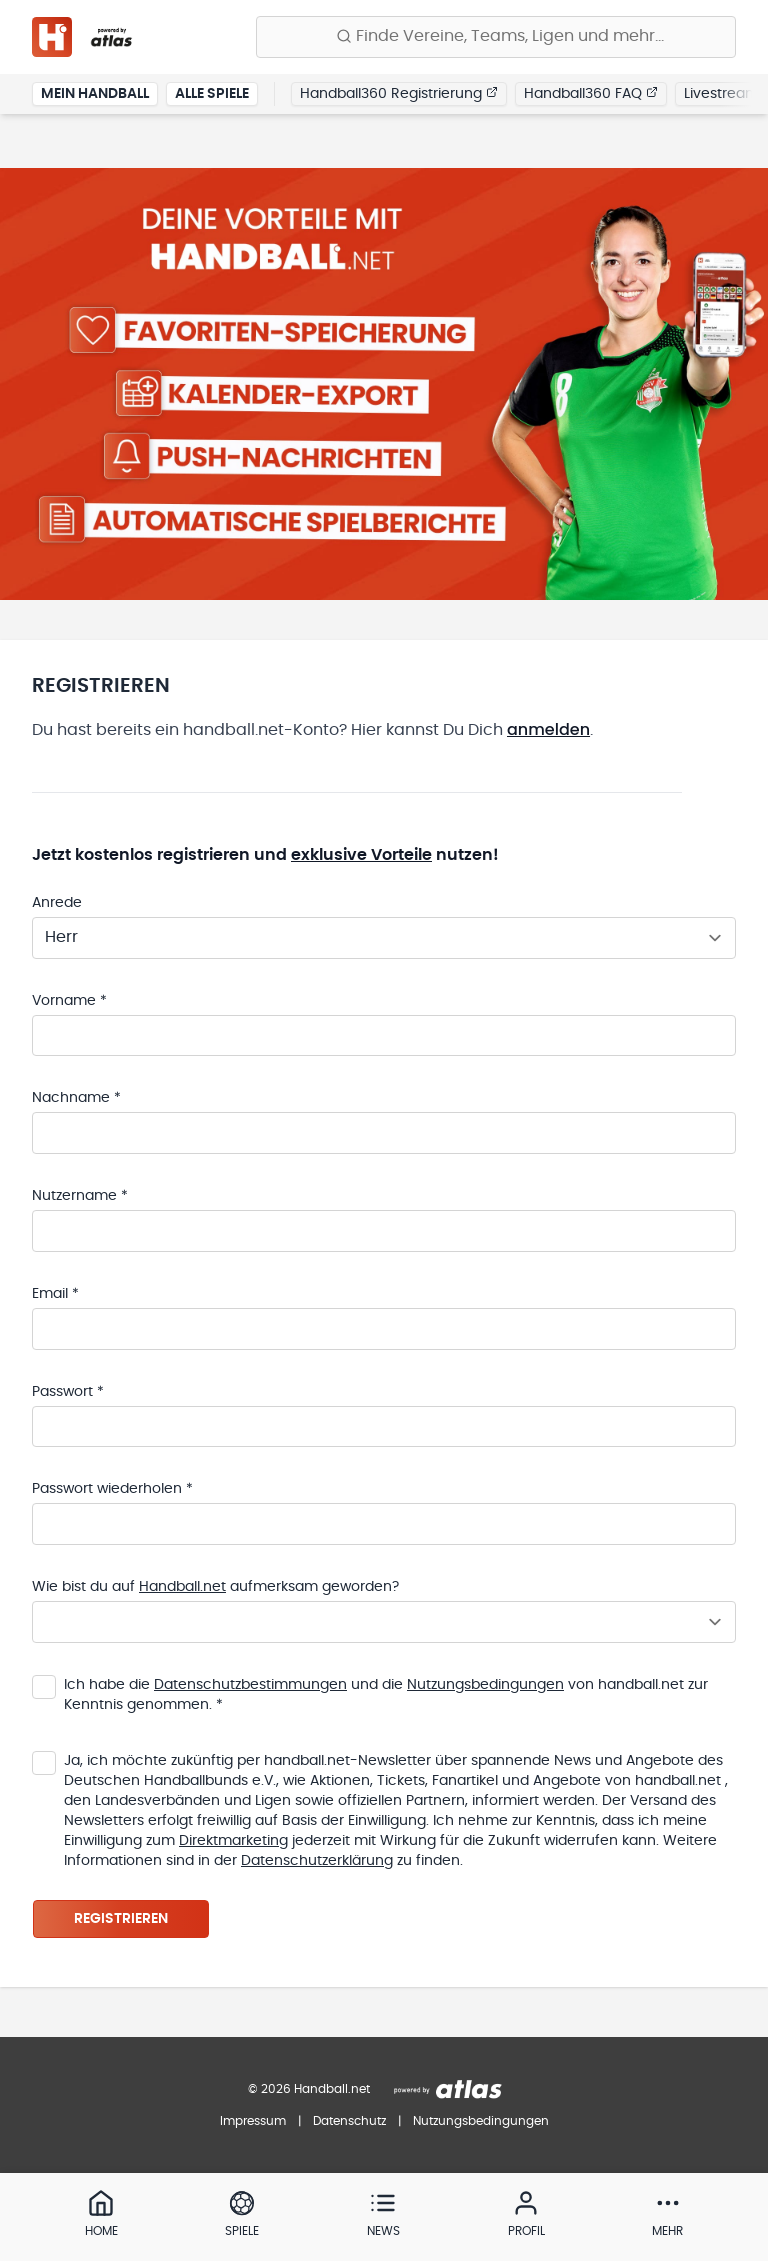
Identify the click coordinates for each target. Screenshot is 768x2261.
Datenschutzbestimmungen (250, 1687)
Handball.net (182, 1589)
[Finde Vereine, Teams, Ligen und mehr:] (496, 37)
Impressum (253, 2121)
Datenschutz (349, 2121)
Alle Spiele (212, 94)
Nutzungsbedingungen (485, 1687)
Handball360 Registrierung (399, 93)
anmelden (548, 729)
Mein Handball (95, 94)
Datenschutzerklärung (317, 1863)
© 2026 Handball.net (309, 2089)
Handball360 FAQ (591, 93)
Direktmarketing (233, 1843)
